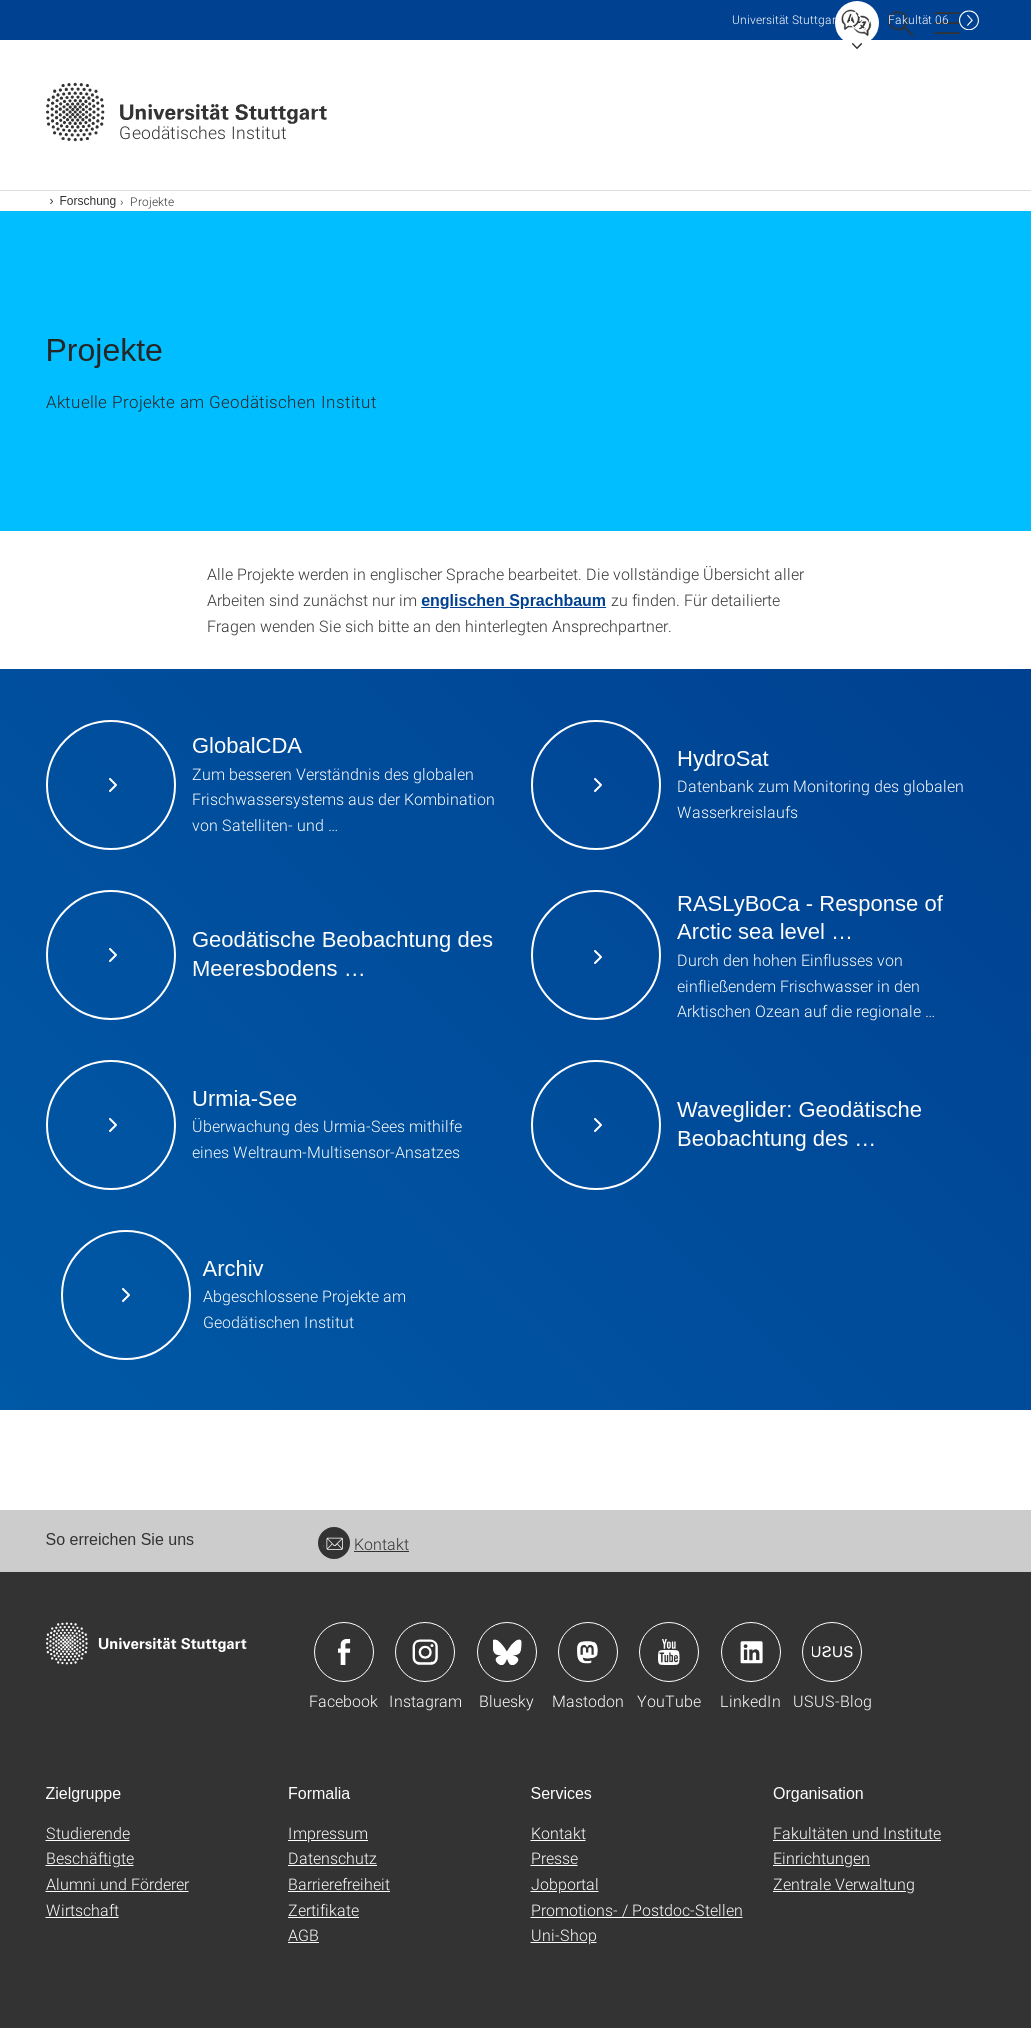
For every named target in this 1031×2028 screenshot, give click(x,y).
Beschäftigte (90, 1857)
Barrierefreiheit (339, 1883)
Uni (786, 19)
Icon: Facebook (344, 1652)
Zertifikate (323, 1909)
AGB (303, 1934)
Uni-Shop (564, 1934)
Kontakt (363, 1543)
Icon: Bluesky (507, 1652)
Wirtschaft (82, 1909)
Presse (554, 1857)
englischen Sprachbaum (513, 600)
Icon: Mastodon (588, 1652)
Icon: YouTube (669, 1652)
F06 (918, 19)
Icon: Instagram (425, 1652)
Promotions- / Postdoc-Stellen (637, 1909)
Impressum (328, 1832)
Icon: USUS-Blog (832, 1652)
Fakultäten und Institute (857, 1832)
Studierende (88, 1832)
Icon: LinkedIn (751, 1652)
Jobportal (565, 1883)
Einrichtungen (821, 1857)
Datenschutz (332, 1857)
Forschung (88, 201)
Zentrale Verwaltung (844, 1883)
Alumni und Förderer (117, 1883)
